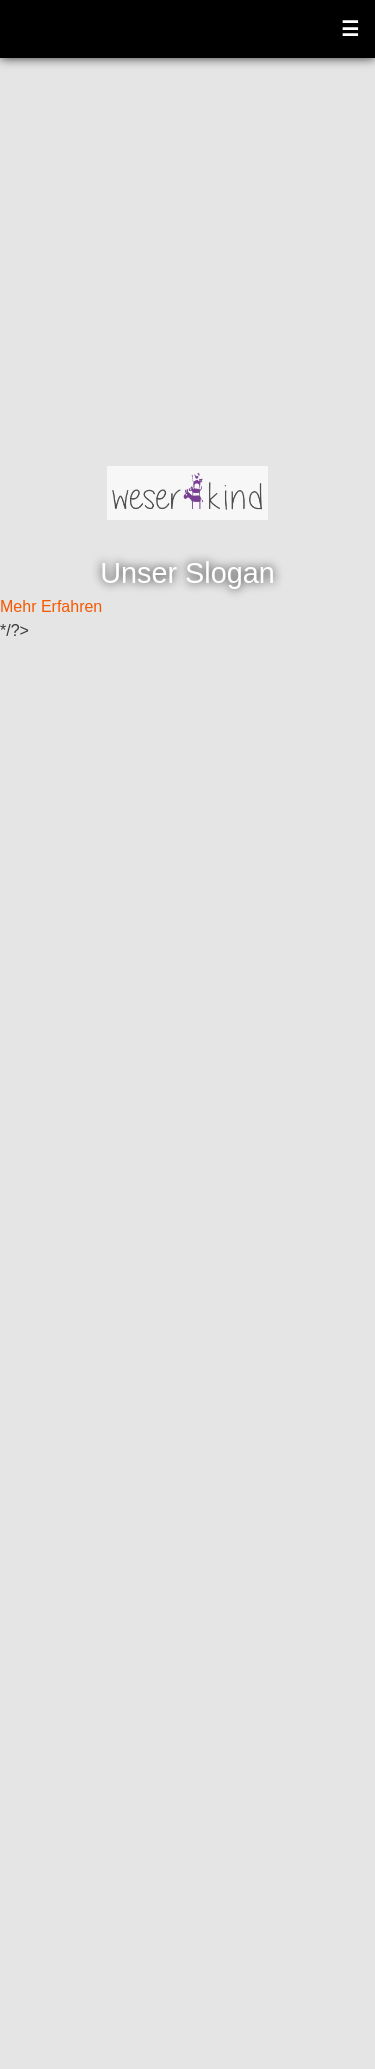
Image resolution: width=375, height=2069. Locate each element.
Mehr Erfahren (51, 606)
